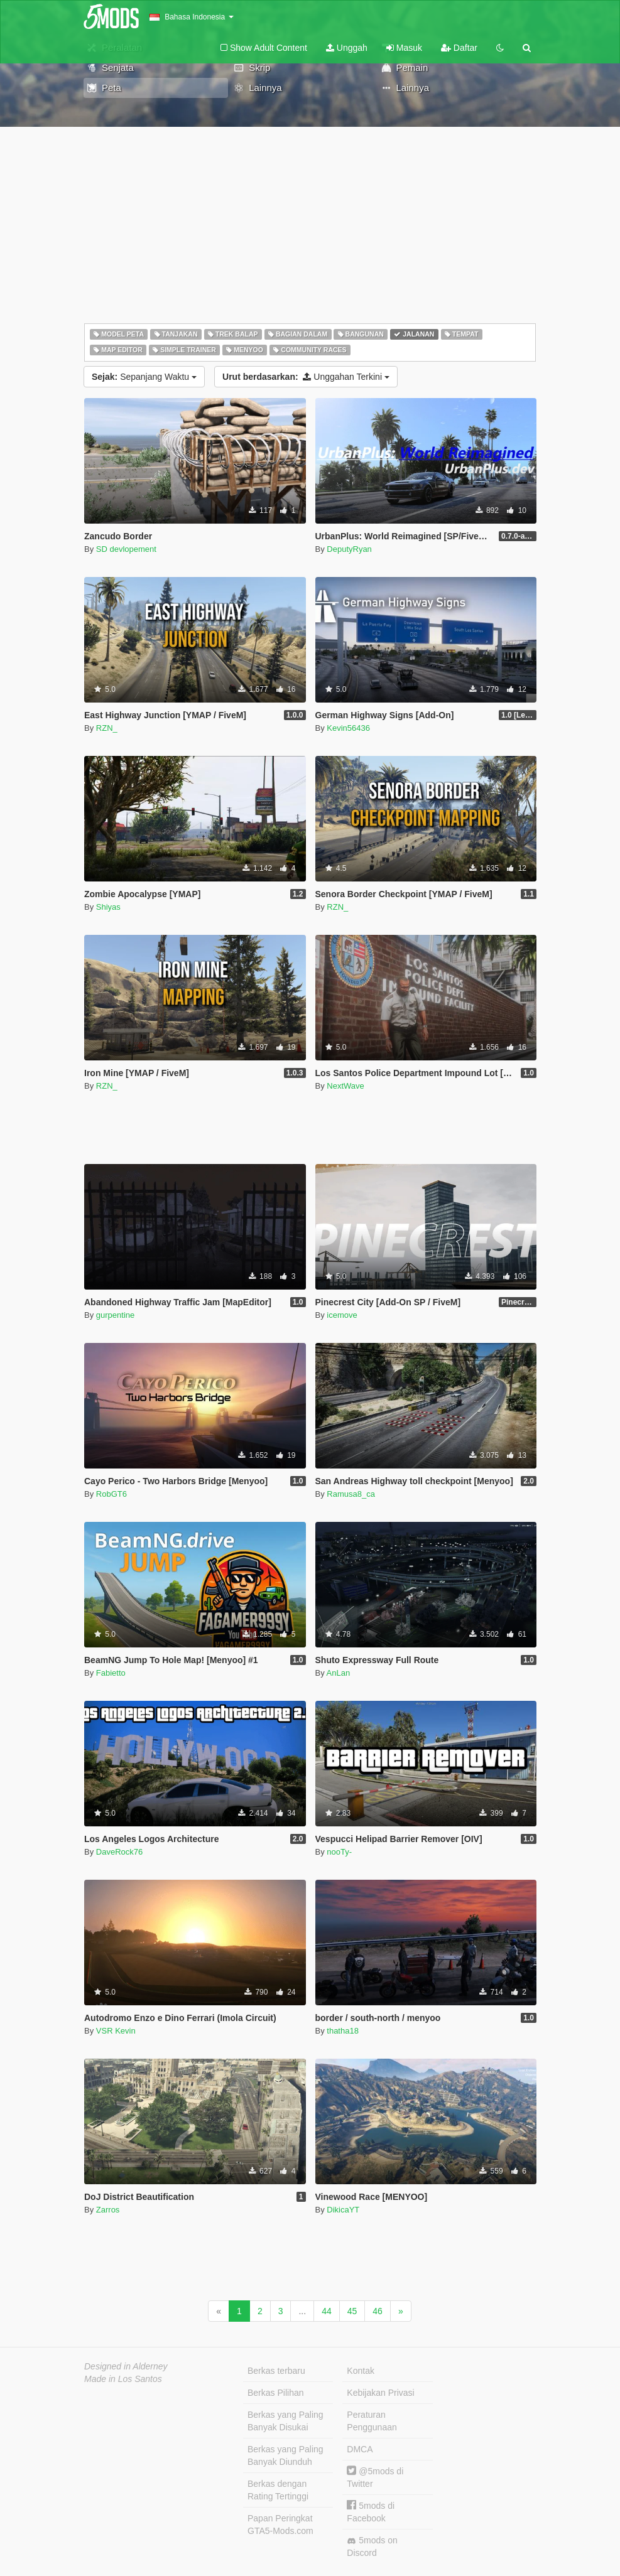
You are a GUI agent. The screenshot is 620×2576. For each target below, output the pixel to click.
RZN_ (106, 728)
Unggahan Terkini (305, 377)
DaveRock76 (119, 1852)
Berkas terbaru (276, 2371)
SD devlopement (126, 549)
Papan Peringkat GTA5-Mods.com (280, 2524)
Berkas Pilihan (275, 2393)
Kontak (360, 2371)
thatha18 (343, 2030)
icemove (342, 1315)
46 (378, 2311)
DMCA (360, 2449)
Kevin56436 (348, 728)
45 (352, 2311)
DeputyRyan (349, 549)
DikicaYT (343, 2209)
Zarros (108, 2209)
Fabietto (111, 1673)
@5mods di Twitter (375, 2477)
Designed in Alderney (126, 2366)
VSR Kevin (116, 2030)
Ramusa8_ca (351, 1494)
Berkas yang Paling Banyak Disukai (285, 2421)
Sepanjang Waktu (144, 377)
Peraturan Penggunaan (371, 2421)
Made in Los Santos (123, 2379)
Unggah (346, 48)
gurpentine (115, 1315)
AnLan (339, 1673)
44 (327, 2311)
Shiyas (108, 907)
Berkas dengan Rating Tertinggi (277, 2490)
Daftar (459, 48)
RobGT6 (111, 1494)
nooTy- (339, 1852)
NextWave (345, 1086)
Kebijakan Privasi (380, 2393)
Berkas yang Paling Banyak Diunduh (285, 2455)
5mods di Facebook (370, 2511)
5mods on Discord (372, 2546)
